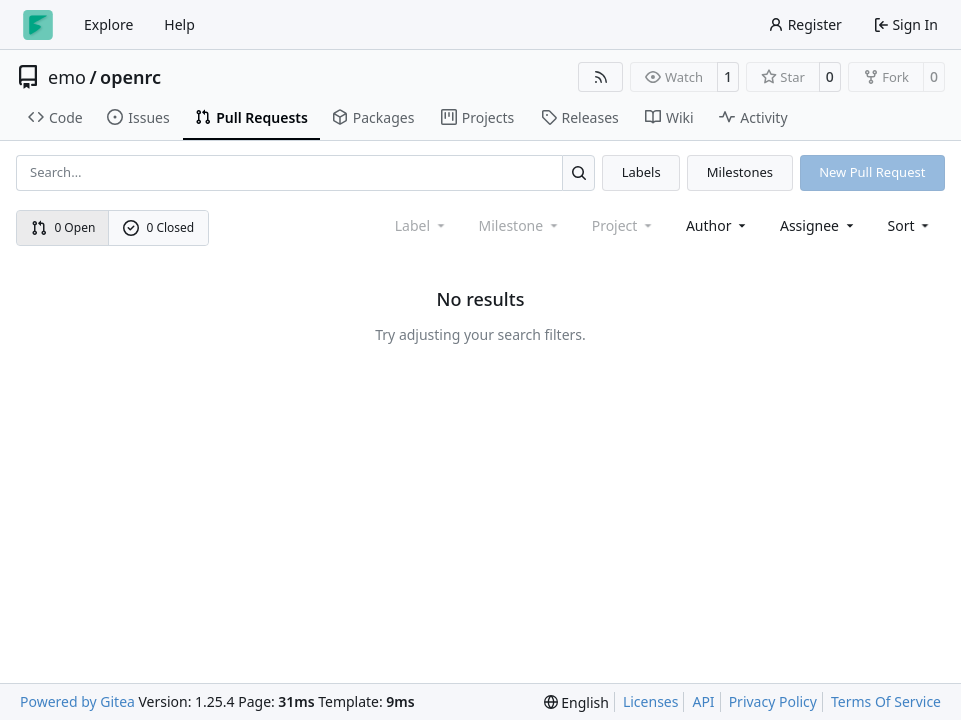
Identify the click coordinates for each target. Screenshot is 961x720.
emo (67, 77)
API (703, 701)
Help (179, 24)
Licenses (651, 701)
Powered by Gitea (77, 701)
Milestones (740, 172)
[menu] (910, 225)
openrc (130, 77)
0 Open (63, 227)
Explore (108, 24)
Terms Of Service (886, 701)
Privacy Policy (773, 701)
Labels (641, 172)
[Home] (38, 25)
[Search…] (578, 172)
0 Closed (159, 227)
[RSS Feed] (601, 77)
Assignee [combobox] (818, 225)
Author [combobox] (717, 225)
